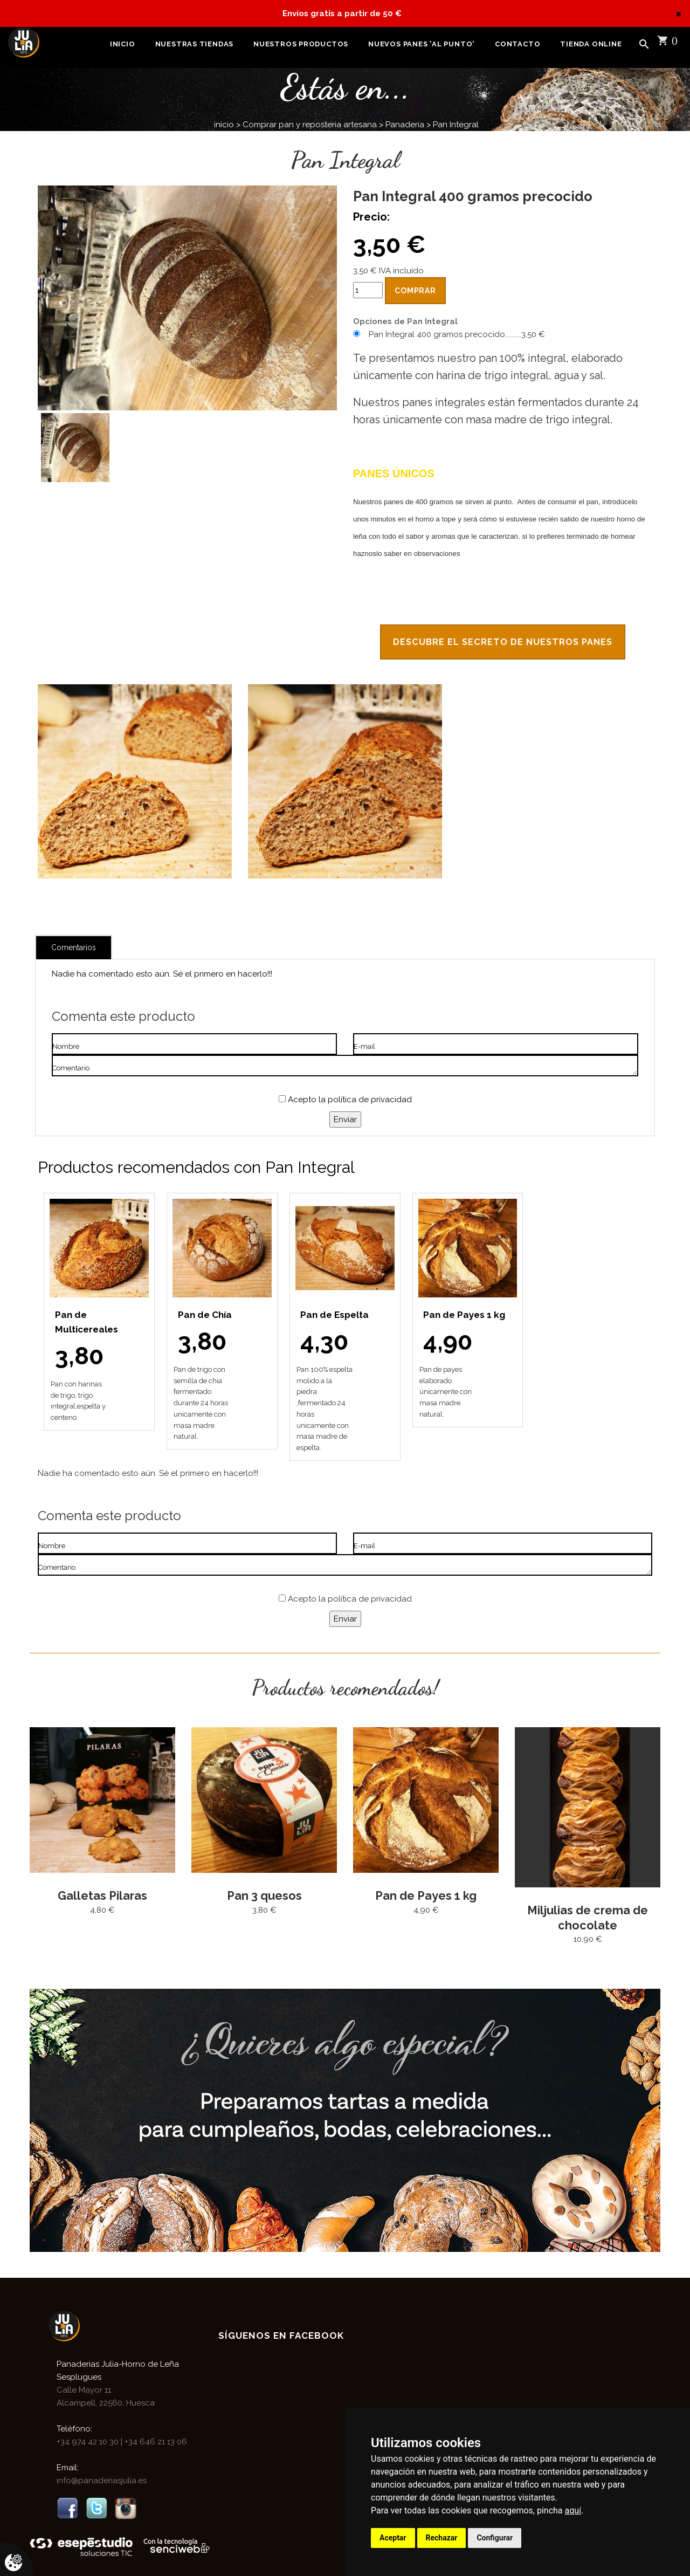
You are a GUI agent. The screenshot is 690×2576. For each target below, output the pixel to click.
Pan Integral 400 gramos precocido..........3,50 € (457, 334)
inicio (224, 124)
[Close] (678, 13)
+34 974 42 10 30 (89, 2443)
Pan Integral (456, 124)
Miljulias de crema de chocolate (587, 1919)
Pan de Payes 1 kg (426, 1898)
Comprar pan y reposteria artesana (310, 124)
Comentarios (73, 949)
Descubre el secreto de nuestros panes (503, 642)
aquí (573, 2510)
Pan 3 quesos (264, 1898)
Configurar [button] (495, 2537)
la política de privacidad (365, 1102)
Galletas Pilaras (102, 1898)
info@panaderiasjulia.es (102, 2482)
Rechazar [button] (442, 2537)
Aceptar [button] (393, 2537)
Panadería (404, 124)
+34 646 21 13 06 (154, 2443)
